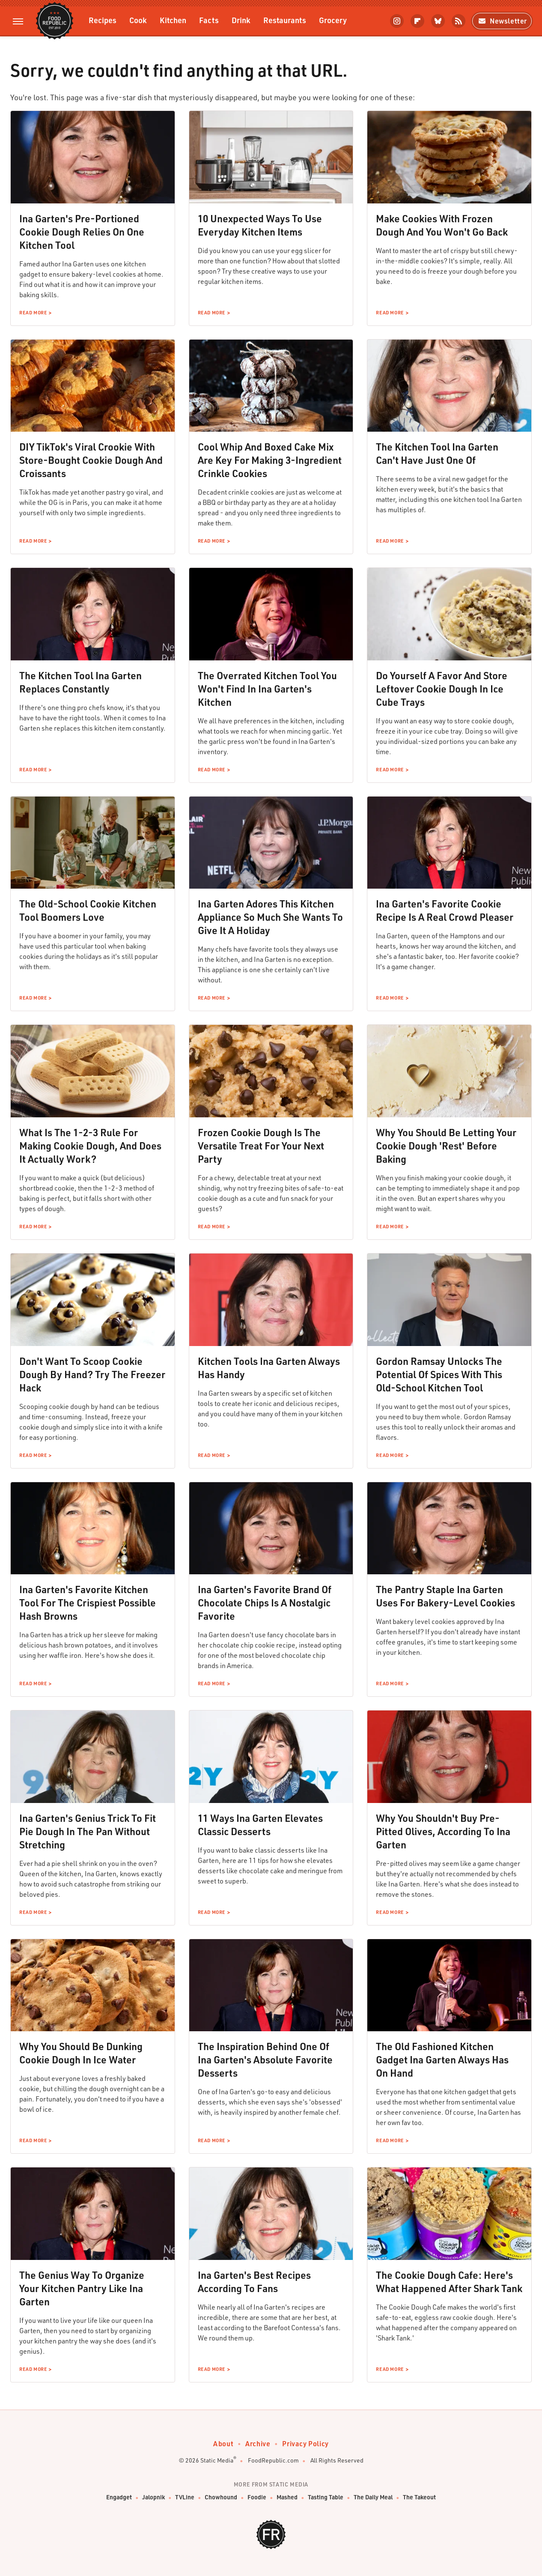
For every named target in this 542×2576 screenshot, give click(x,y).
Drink (241, 20)
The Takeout (419, 2497)
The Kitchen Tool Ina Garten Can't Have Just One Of (437, 453)
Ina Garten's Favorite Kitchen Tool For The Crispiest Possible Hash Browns (87, 1602)
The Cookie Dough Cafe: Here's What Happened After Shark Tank (449, 2282)
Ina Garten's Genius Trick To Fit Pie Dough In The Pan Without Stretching (87, 1831)
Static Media (216, 2460)
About (223, 2443)
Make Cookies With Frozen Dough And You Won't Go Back (442, 225)
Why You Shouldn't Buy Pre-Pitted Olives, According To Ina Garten (443, 1831)
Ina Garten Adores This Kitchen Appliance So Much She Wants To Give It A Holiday (270, 917)
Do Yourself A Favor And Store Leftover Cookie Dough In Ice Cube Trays (441, 688)
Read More (33, 313)
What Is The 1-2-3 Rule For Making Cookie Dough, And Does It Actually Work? (90, 1145)
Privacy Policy (305, 2443)
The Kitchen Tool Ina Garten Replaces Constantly (80, 682)
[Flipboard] (417, 21)
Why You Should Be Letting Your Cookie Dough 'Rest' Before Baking (446, 1145)
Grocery (333, 20)
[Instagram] (397, 21)
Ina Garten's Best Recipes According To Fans (254, 2282)
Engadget (119, 2497)
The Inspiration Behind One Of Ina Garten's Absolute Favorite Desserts (265, 2059)
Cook (138, 20)
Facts (209, 20)
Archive (257, 2443)
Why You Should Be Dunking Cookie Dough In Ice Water (81, 2053)
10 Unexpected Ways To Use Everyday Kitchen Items (260, 225)
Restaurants (284, 20)
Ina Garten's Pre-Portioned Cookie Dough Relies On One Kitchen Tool (81, 231)
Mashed (287, 2497)
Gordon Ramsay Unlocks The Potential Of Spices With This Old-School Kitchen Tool (439, 1374)
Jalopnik (153, 2497)
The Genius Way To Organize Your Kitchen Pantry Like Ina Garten (81, 2288)
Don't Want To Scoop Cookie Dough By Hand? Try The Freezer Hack (92, 1374)
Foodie (256, 2497)
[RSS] (458, 21)
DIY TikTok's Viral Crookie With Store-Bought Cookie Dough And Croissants (91, 460)
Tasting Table (325, 2497)
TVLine (184, 2497)
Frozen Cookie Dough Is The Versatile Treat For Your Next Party (261, 1145)
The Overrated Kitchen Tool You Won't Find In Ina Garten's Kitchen (267, 688)
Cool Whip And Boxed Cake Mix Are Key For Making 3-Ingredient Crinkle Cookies (270, 460)
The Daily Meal (373, 2497)
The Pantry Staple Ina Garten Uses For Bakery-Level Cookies (445, 1596)
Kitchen (173, 20)
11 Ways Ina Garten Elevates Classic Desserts (260, 1825)
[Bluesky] (438, 21)
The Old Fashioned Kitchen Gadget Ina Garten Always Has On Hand (442, 2059)
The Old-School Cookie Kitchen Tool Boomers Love (87, 910)
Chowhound (221, 2497)
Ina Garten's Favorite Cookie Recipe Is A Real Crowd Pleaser (444, 910)
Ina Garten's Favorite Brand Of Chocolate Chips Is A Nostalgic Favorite (264, 1602)
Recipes (102, 20)
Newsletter (502, 20)
